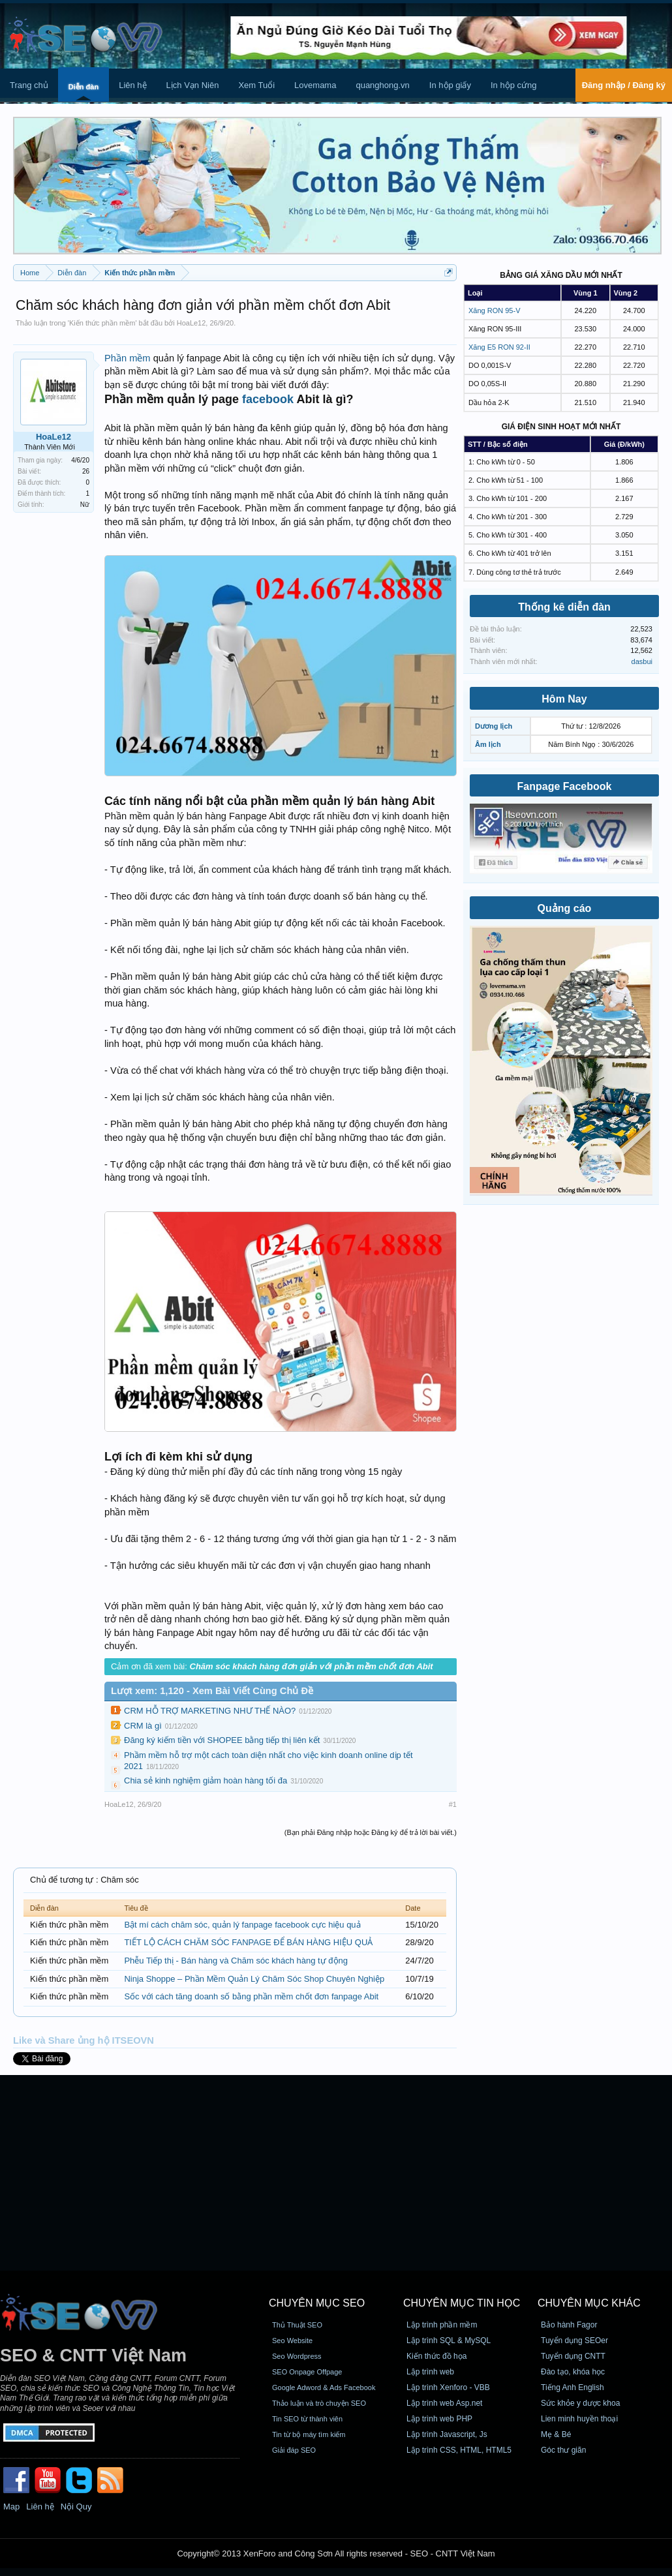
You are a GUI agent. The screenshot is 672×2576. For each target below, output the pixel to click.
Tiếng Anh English (572, 2387)
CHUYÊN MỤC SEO (317, 2303)
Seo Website (292, 2340)
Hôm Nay (564, 699)
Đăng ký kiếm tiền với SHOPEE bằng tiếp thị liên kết (222, 1740)
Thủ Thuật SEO (297, 2325)
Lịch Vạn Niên (192, 85)
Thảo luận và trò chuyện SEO (319, 2403)
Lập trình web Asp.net (444, 2403)
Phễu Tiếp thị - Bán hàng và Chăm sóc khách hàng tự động (236, 1960)
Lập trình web (430, 2371)
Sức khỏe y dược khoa (580, 2403)
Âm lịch (488, 744)
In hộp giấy (450, 85)
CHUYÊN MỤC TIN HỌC (461, 2303)
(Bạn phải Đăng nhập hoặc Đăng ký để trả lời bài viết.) (370, 1832)
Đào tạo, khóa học (573, 2371)
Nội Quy (76, 2506)
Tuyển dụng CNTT (573, 2356)
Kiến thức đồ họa (436, 2356)
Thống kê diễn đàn (564, 607)
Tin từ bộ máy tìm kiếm (309, 2434)
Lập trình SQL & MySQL (448, 2340)
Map (11, 2506)
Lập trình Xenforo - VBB (448, 2387)
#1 (453, 1804)
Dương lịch (493, 726)
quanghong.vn (382, 85)
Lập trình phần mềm (441, 2324)
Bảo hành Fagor (569, 2324)
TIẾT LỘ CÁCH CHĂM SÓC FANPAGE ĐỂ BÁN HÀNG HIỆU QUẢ (248, 1942)
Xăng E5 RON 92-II (499, 347)
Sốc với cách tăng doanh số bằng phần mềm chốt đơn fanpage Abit (251, 1996)
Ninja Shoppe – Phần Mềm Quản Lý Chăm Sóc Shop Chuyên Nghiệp (254, 1979)
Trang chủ (29, 85)
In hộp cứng (514, 85)
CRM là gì (143, 1726)
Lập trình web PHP (439, 2418)
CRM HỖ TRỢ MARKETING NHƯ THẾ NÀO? (210, 1711)
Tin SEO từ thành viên (307, 2419)
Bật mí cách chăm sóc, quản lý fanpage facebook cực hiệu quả (242, 1925)
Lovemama (315, 85)
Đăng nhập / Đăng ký (623, 85)
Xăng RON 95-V (494, 310)
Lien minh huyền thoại (579, 2418)
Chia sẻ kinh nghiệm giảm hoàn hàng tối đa (205, 1780)
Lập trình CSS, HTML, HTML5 (459, 2450)
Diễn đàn (84, 87)
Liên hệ (132, 85)
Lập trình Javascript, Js (446, 2434)
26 (85, 471)
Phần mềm (127, 358)
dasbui (642, 661)
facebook (268, 399)
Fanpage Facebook (564, 786)
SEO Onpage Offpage (307, 2372)
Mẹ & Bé (556, 2434)
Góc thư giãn (563, 2450)
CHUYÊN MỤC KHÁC (589, 2303)
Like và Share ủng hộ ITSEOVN (83, 2040)
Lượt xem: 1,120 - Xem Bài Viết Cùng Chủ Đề (212, 1691)
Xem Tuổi (256, 85)
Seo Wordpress (297, 2356)
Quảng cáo (565, 908)
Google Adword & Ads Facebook (323, 2387)
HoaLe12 (191, 323)
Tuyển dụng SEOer (574, 2340)
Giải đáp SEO (294, 2450)
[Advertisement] (336, 2173)
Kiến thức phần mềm (102, 323)
